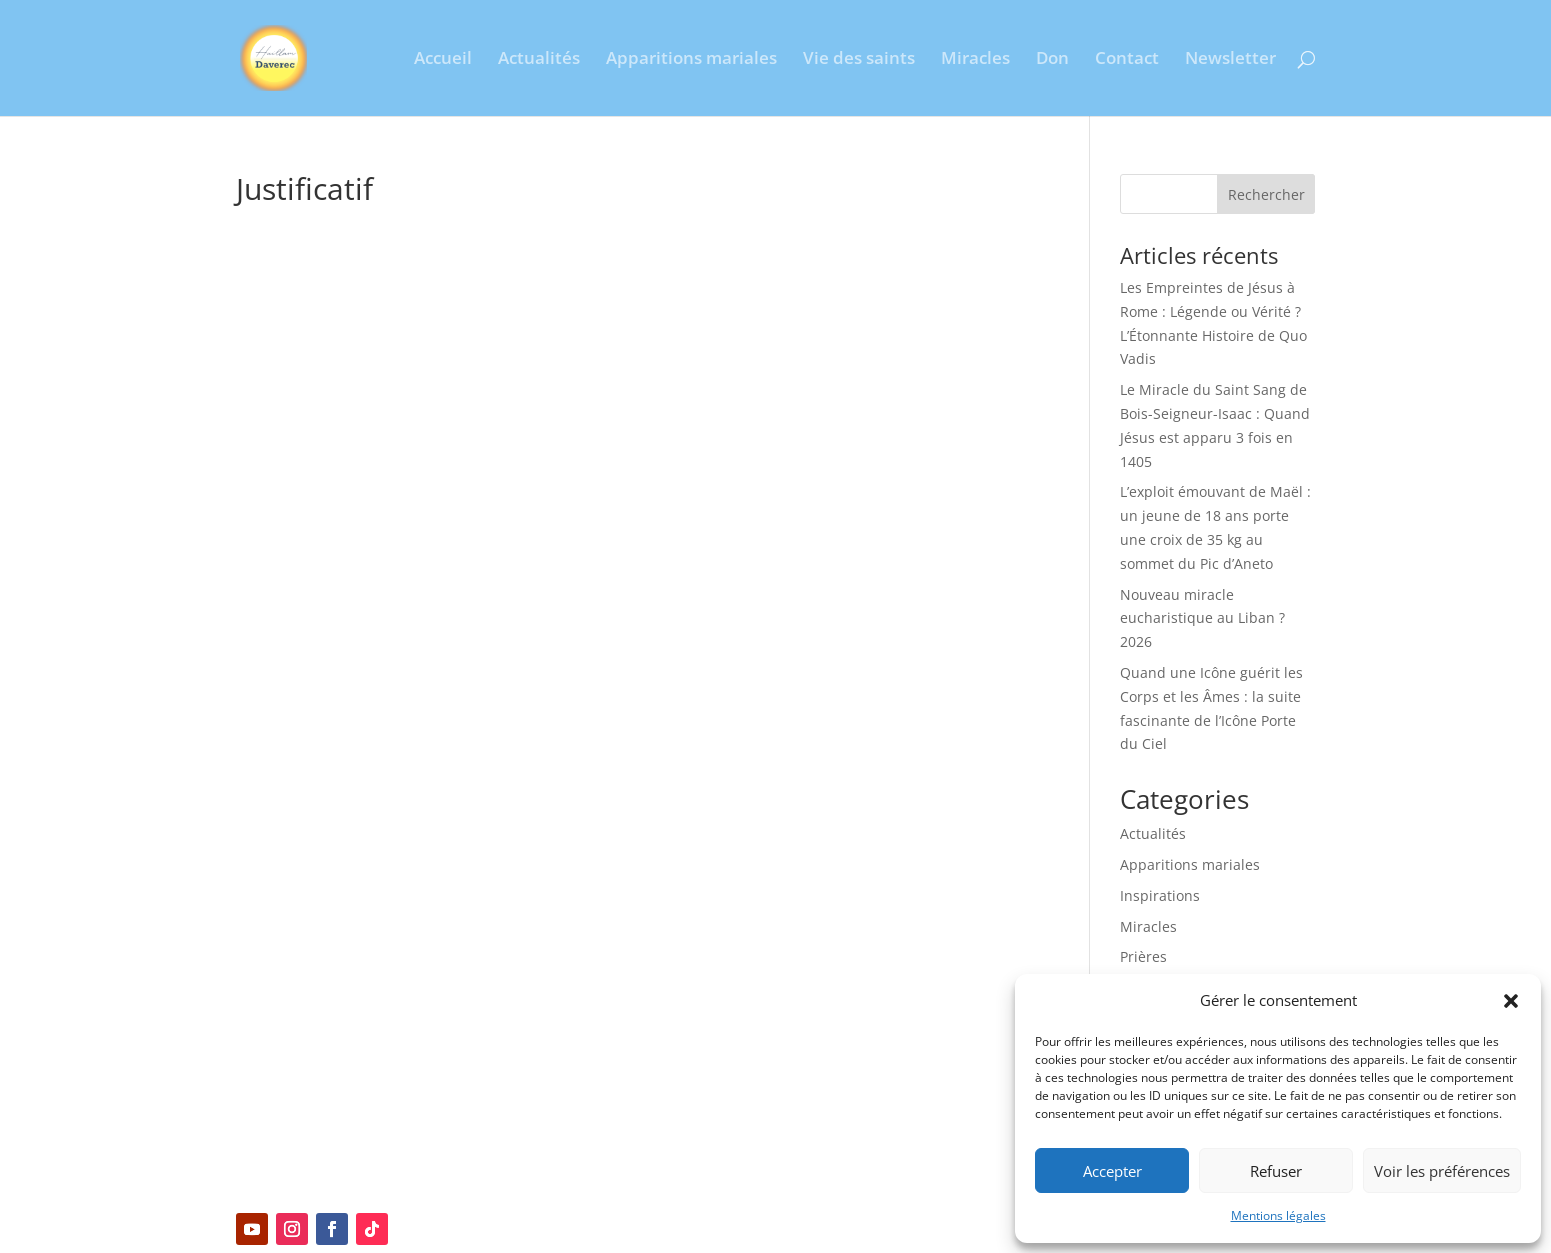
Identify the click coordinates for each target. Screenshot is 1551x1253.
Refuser (1276, 1171)
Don (1052, 60)
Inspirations (1160, 895)
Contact (1127, 60)
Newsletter (1230, 60)
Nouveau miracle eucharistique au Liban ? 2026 (1202, 618)
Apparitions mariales (691, 60)
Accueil (443, 60)
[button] (1511, 1001)
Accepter (1112, 1171)
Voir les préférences (1442, 1171)
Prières (1143, 956)
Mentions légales (1278, 1215)
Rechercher (1266, 194)
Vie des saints (859, 60)
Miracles (975, 60)
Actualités (539, 60)
